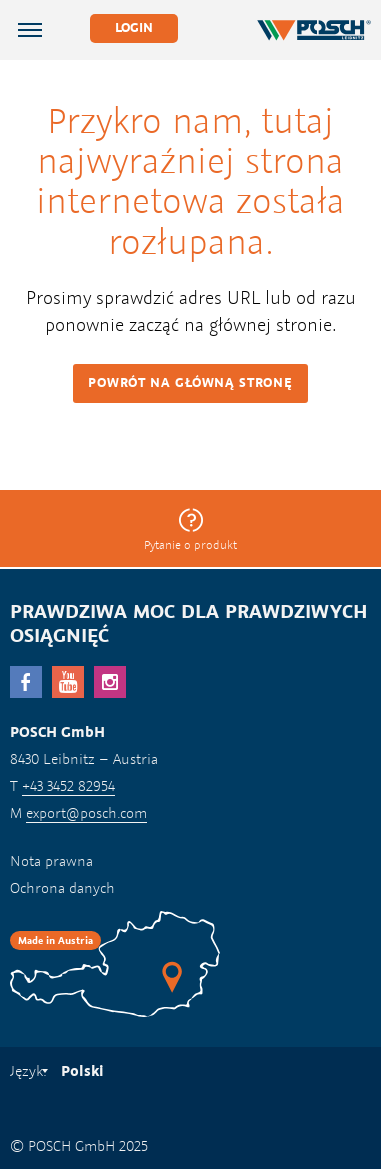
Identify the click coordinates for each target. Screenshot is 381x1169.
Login (134, 27)
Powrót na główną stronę (190, 382)
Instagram (110, 682)
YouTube (68, 682)
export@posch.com (86, 812)
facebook (26, 682)
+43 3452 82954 (68, 785)
